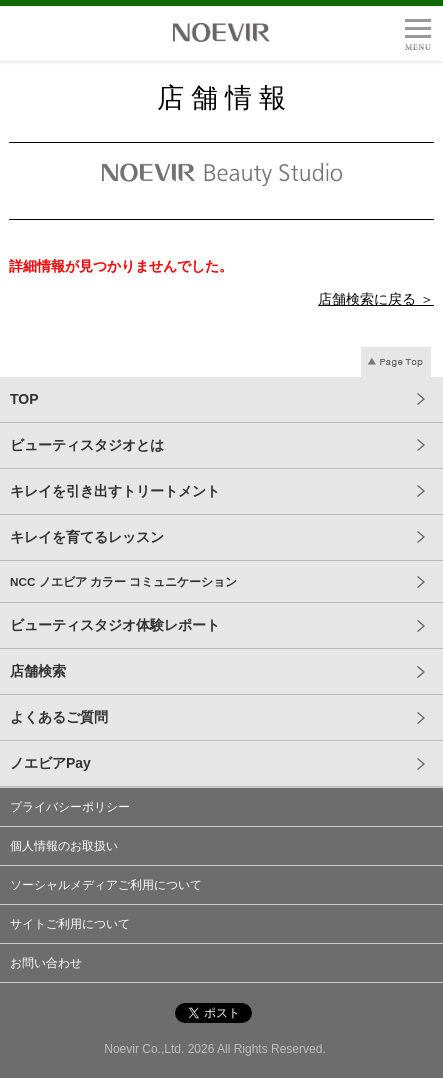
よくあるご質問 (59, 717)
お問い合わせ (46, 963)
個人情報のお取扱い (64, 846)
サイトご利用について (70, 924)
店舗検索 (38, 671)
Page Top (396, 362)
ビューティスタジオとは (87, 445)
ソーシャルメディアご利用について (106, 885)
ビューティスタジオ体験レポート (115, 625)
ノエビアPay (50, 763)
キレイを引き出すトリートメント (115, 491)
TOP (24, 399)
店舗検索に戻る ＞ (376, 299)
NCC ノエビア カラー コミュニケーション (123, 581)
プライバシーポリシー (70, 807)
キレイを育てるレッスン (87, 537)
